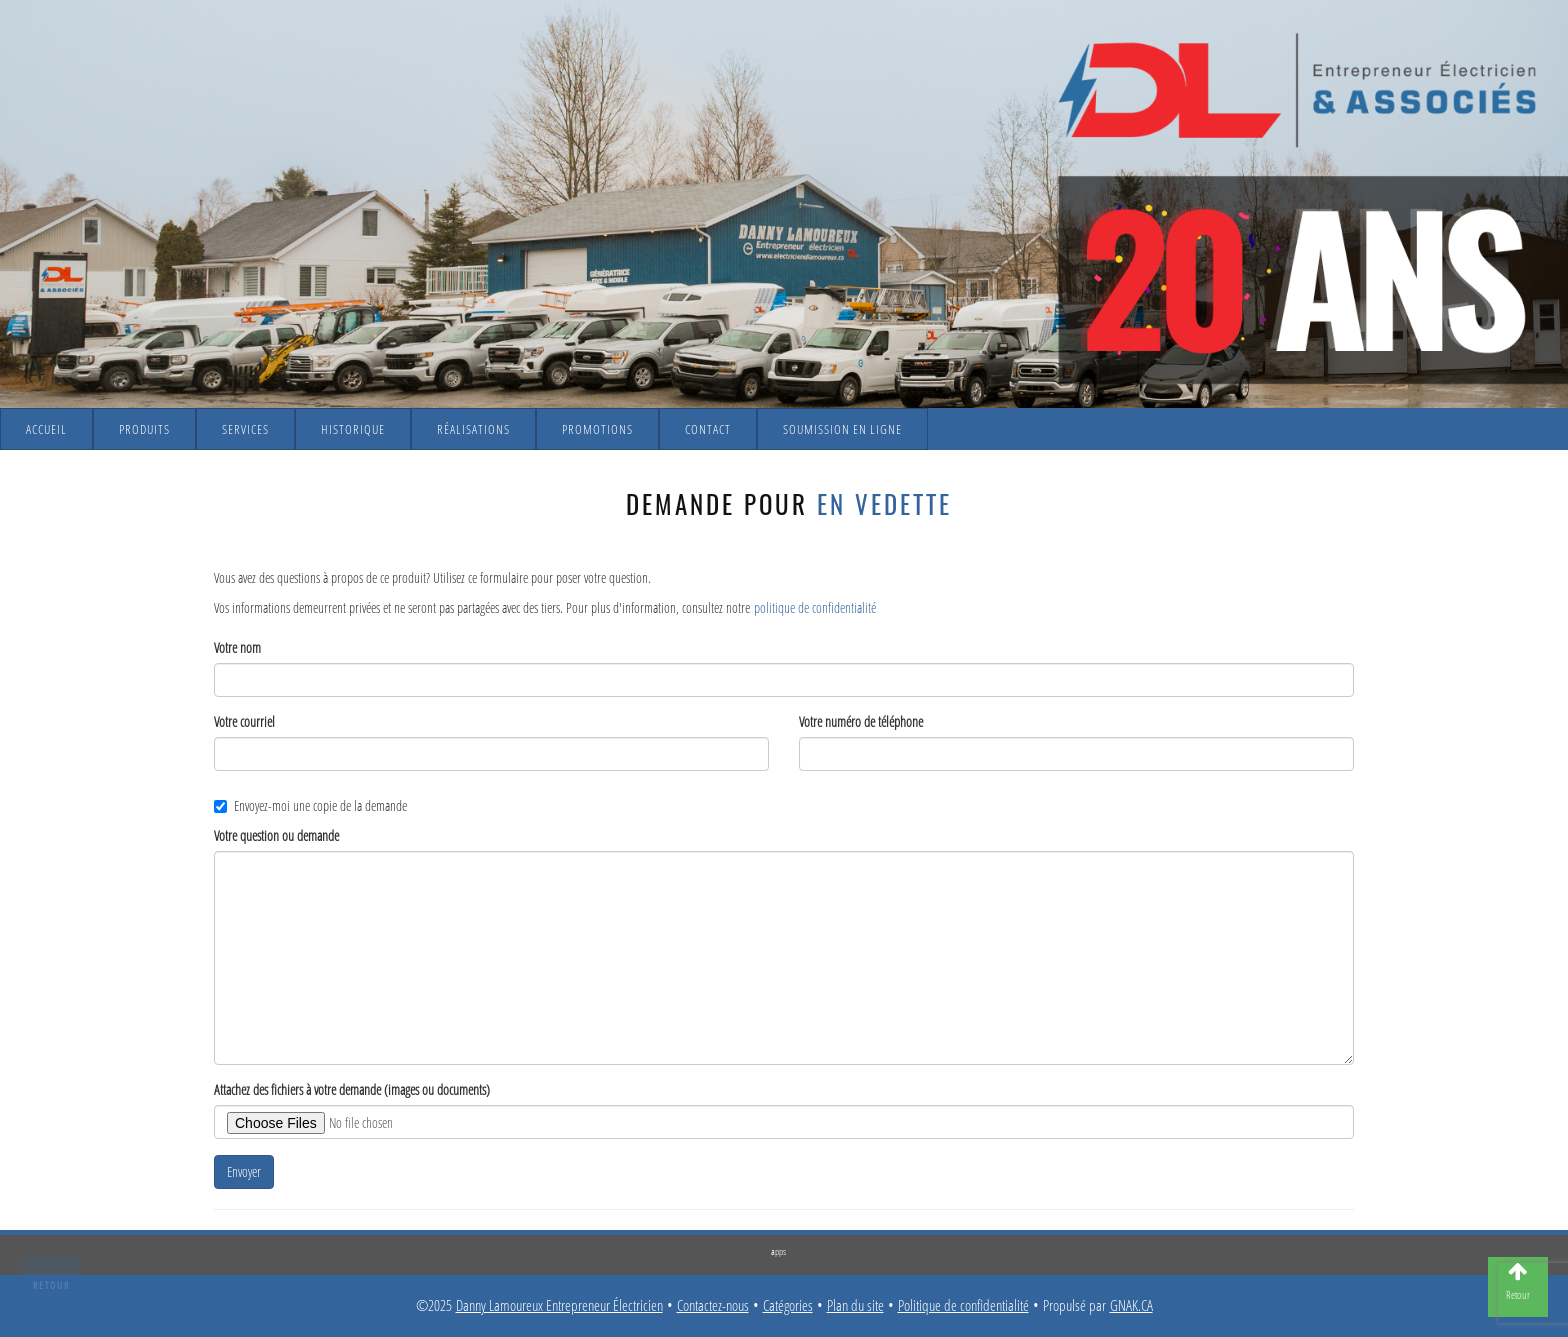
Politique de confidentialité (963, 1305)
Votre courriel (244, 721)
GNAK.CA (1131, 1305)
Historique (353, 429)
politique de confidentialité (815, 607)
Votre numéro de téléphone (861, 721)
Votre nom (237, 647)
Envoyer (244, 1171)
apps (778, 1251)
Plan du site (855, 1305)
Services (245, 429)
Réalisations (473, 429)
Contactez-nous (713, 1305)
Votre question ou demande (276, 835)
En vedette (884, 503)
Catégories (788, 1305)
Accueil (46, 429)
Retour (51, 1285)
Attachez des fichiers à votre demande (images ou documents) (352, 1089)
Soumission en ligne (842, 429)
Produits (144, 429)
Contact (708, 429)
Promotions (597, 429)
